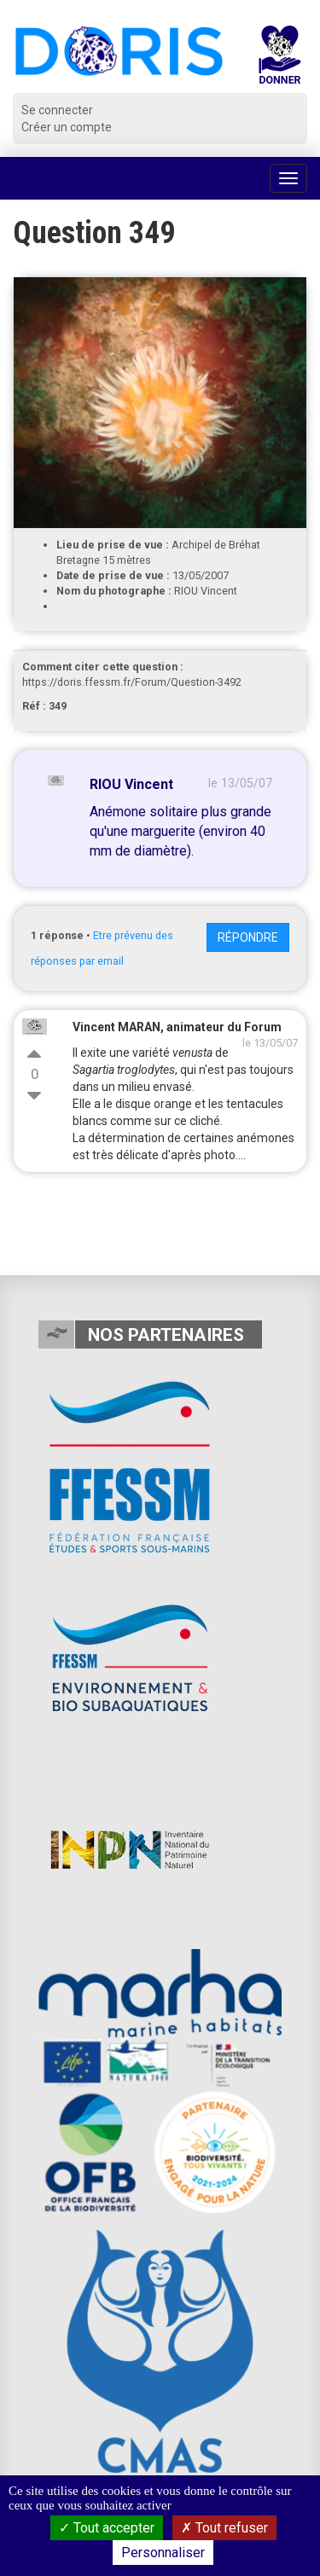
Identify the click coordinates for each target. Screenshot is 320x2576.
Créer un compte (66, 127)
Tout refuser (224, 2528)
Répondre (248, 937)
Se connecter (57, 110)
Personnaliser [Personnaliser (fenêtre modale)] (163, 2552)
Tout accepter (106, 2528)
